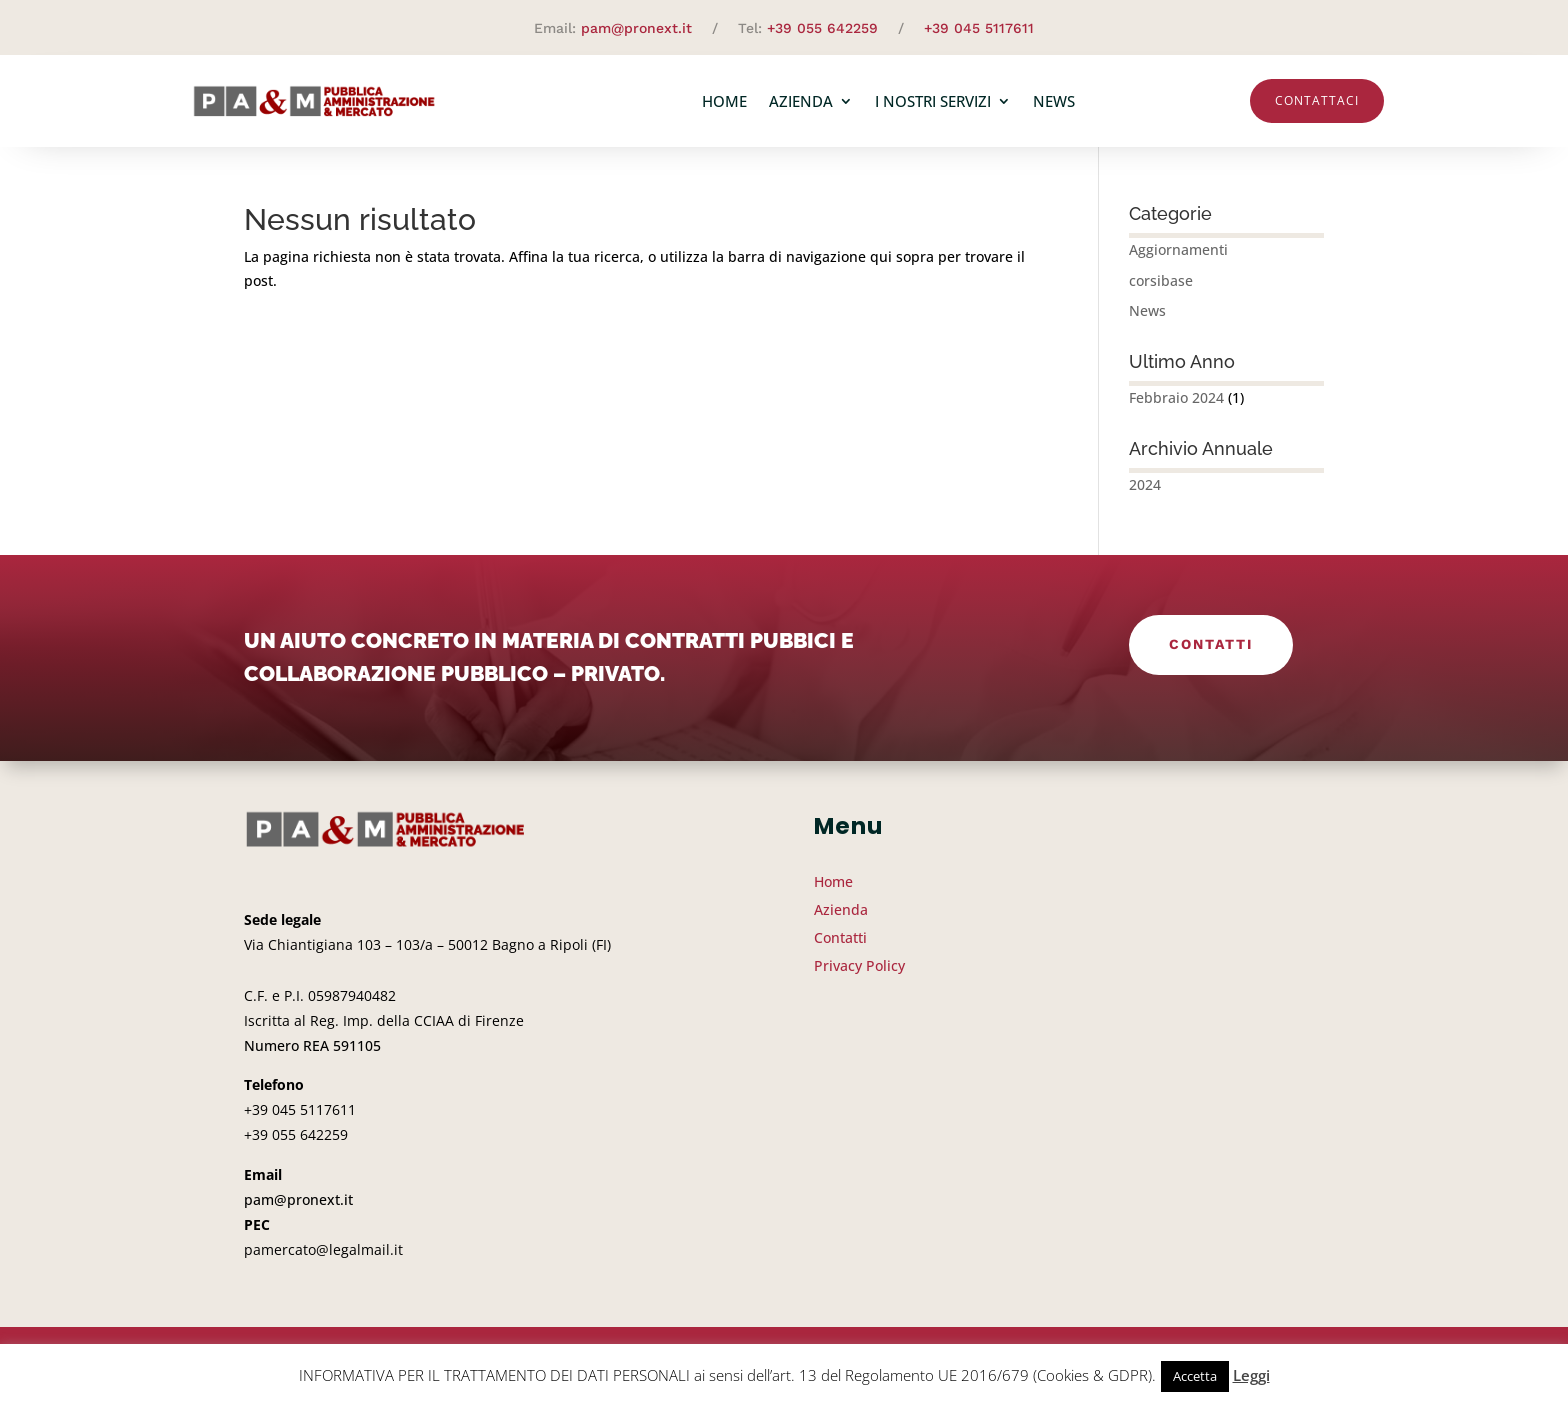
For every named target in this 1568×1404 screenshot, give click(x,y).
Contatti (1211, 644)
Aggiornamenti (1178, 249)
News (1054, 101)
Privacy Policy (859, 965)
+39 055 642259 (822, 28)
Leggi (1251, 1375)
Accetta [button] (1195, 1376)
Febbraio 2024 (1176, 397)
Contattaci (1317, 100)
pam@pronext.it (636, 28)
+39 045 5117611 (979, 28)
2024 (1145, 484)
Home (724, 101)
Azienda (801, 101)
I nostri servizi (933, 101)
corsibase (1161, 280)
